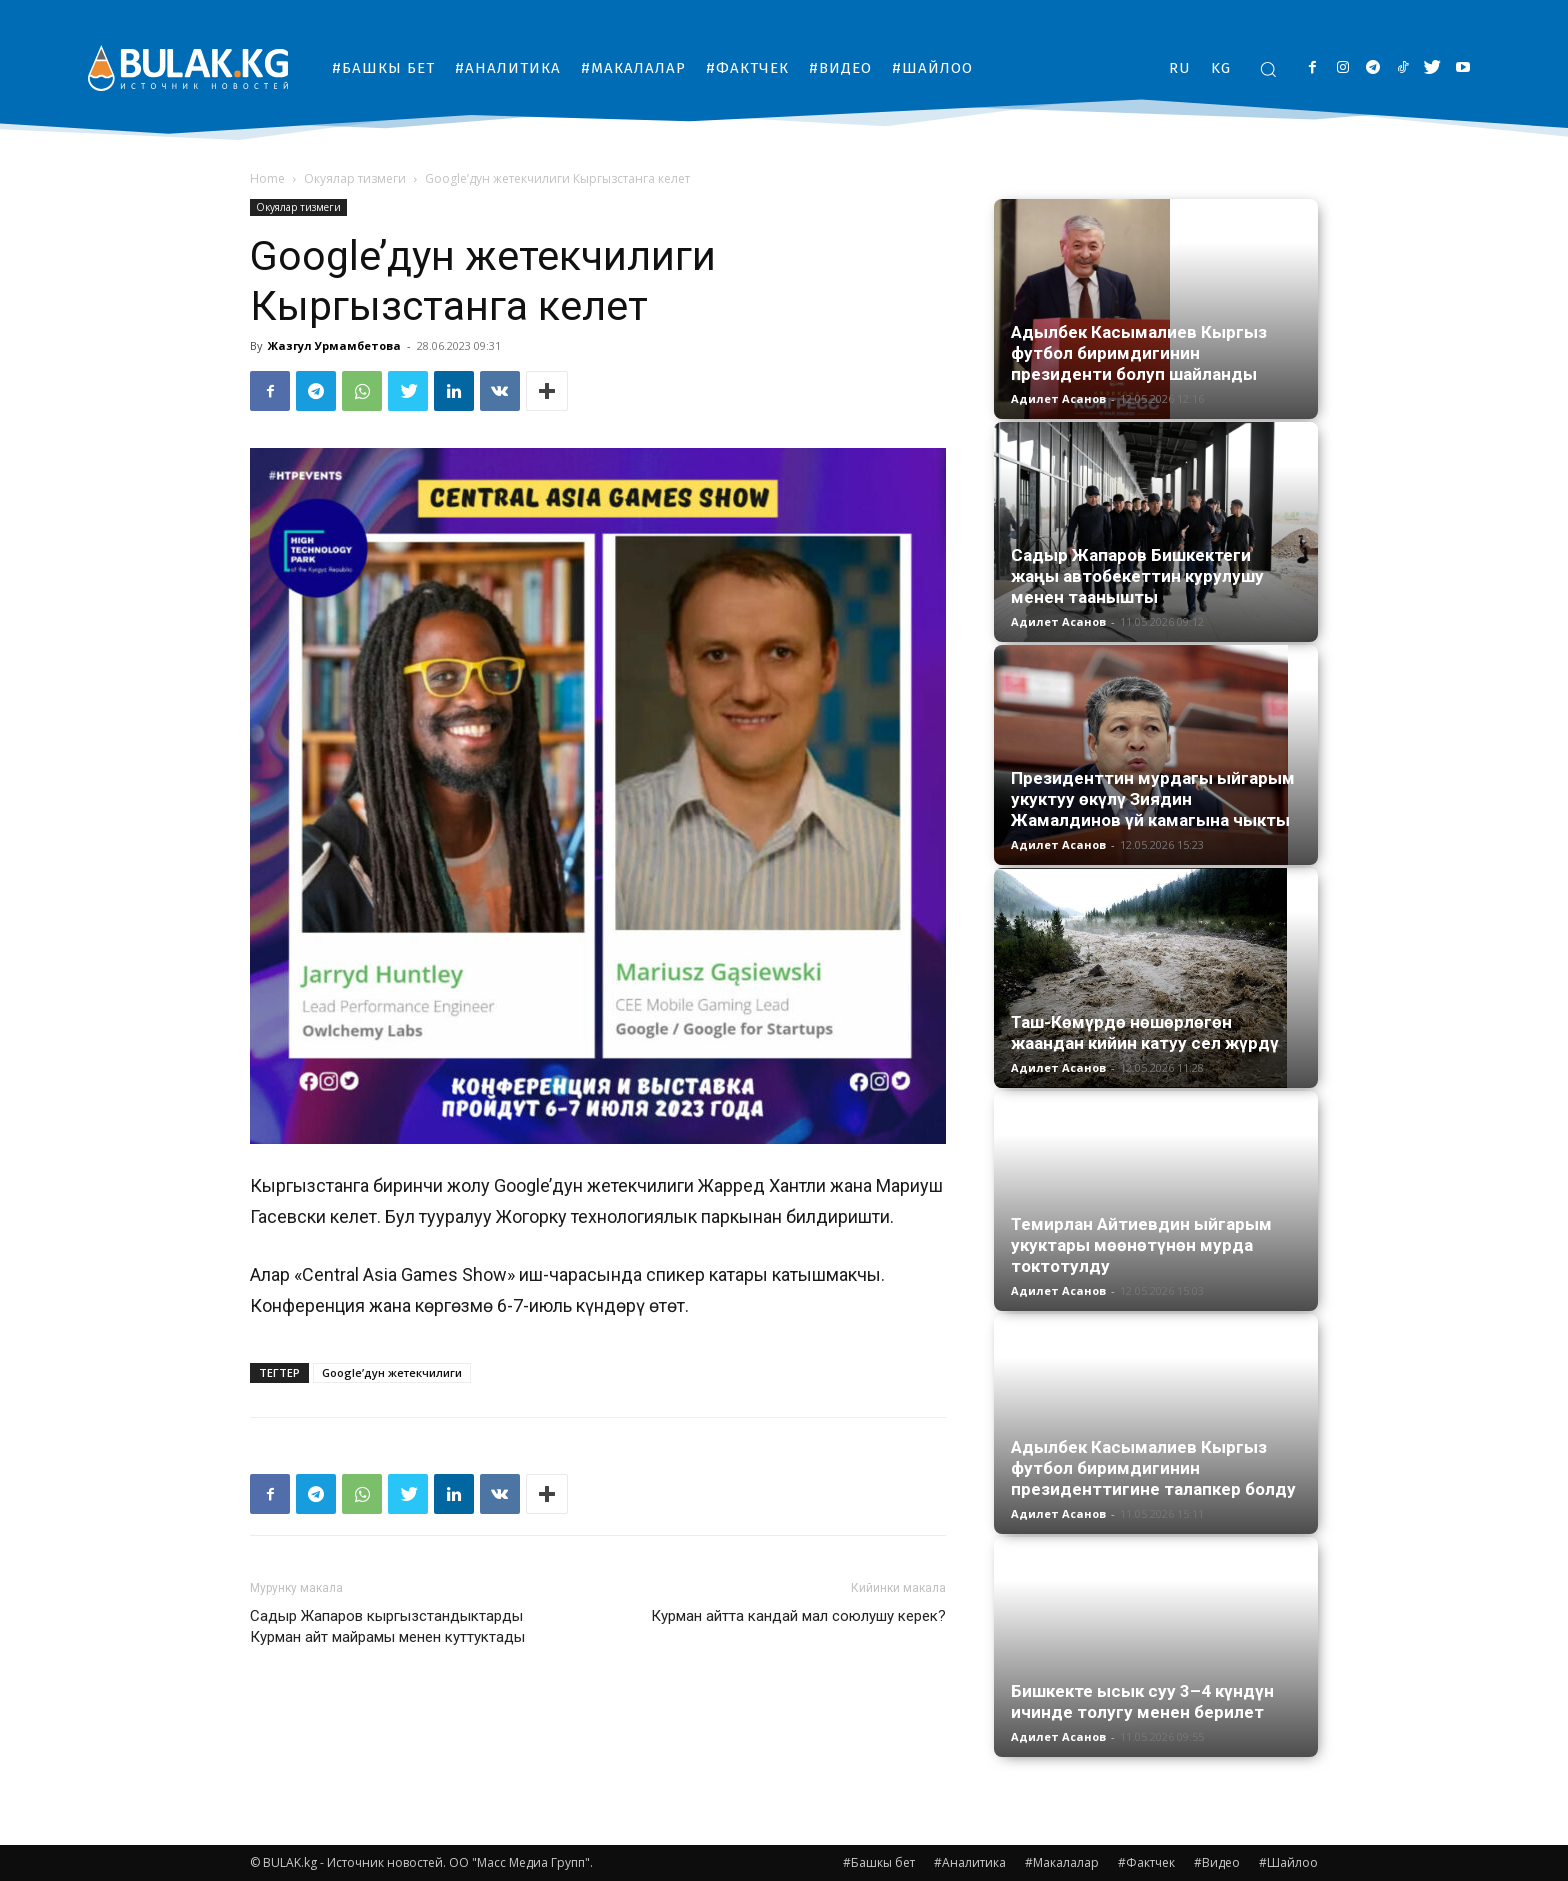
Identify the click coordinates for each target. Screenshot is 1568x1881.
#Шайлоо (1288, 1862)
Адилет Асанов (1058, 398)
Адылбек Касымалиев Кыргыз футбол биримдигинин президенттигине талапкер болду (1153, 1468)
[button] (1268, 69)
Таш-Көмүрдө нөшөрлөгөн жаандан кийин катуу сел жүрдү (1145, 1032)
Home (267, 178)
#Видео (1217, 1862)
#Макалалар (1062, 1862)
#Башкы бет (879, 1862)
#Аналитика (970, 1862)
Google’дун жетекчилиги (392, 1372)
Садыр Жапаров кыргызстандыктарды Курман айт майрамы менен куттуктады (387, 1626)
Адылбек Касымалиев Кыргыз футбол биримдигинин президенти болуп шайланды (1139, 353)
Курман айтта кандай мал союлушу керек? (798, 1616)
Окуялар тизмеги (355, 178)
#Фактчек (1146, 1862)
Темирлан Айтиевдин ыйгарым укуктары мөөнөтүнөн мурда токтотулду (1141, 1245)
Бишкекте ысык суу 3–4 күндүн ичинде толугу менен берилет (1142, 1701)
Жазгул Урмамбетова (334, 345)
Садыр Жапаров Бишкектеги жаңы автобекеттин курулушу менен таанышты (1137, 576)
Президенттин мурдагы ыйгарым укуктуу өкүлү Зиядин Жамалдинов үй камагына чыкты (1153, 799)
